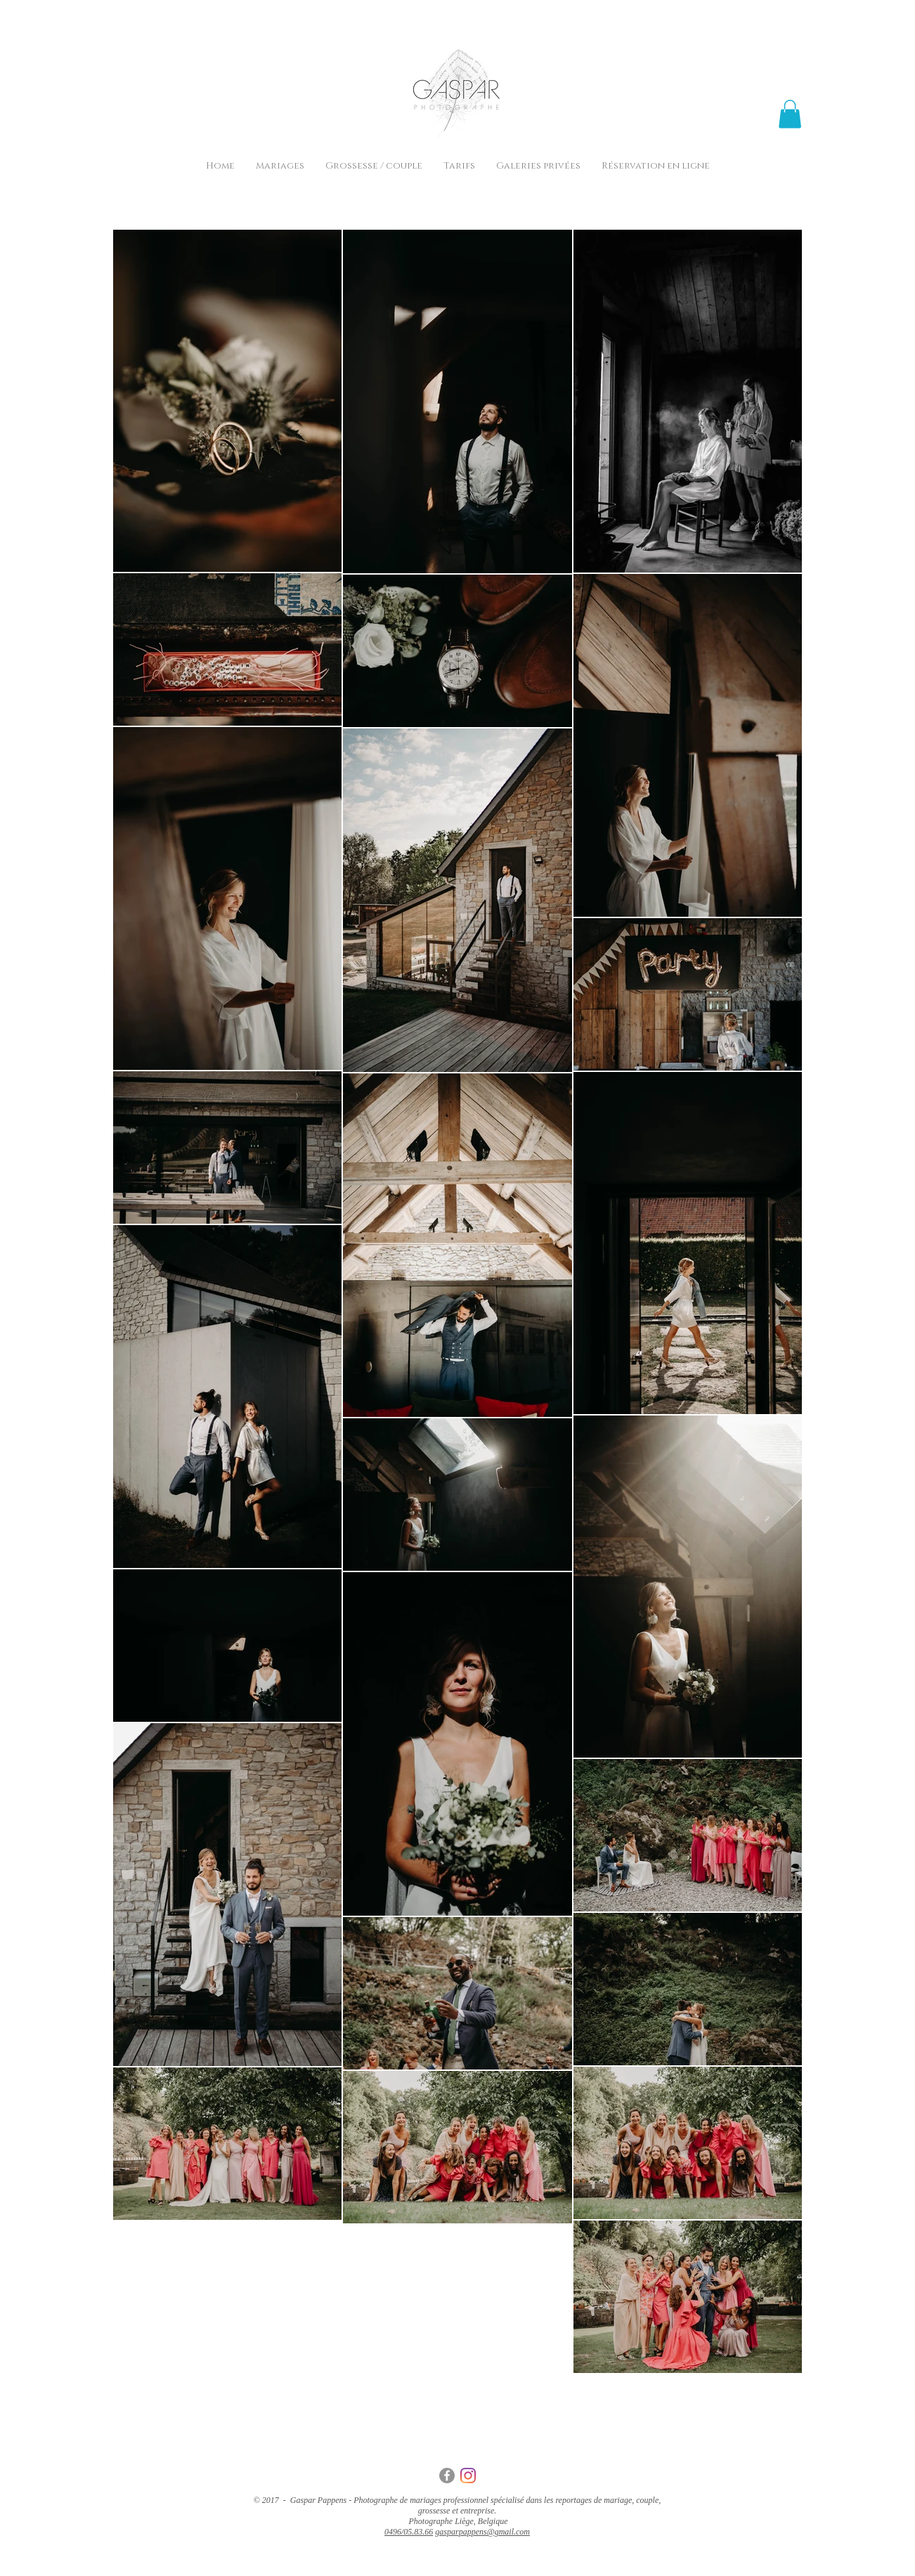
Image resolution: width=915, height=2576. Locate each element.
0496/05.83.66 (408, 2532)
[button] (790, 114)
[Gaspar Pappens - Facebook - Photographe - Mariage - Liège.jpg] (447, 2475)
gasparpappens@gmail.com (482, 2532)
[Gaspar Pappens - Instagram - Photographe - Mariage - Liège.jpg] (468, 2475)
